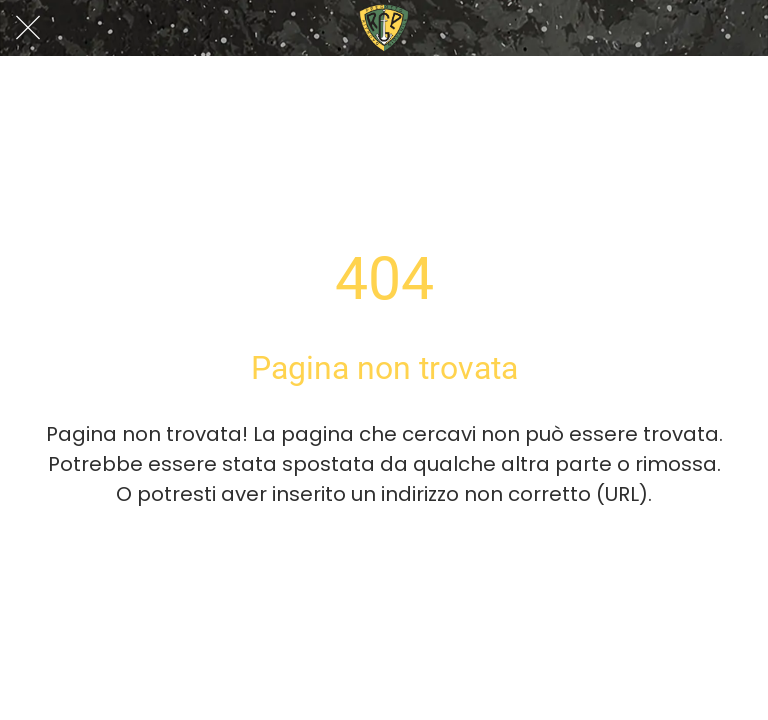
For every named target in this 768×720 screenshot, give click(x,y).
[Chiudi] (28, 28)
